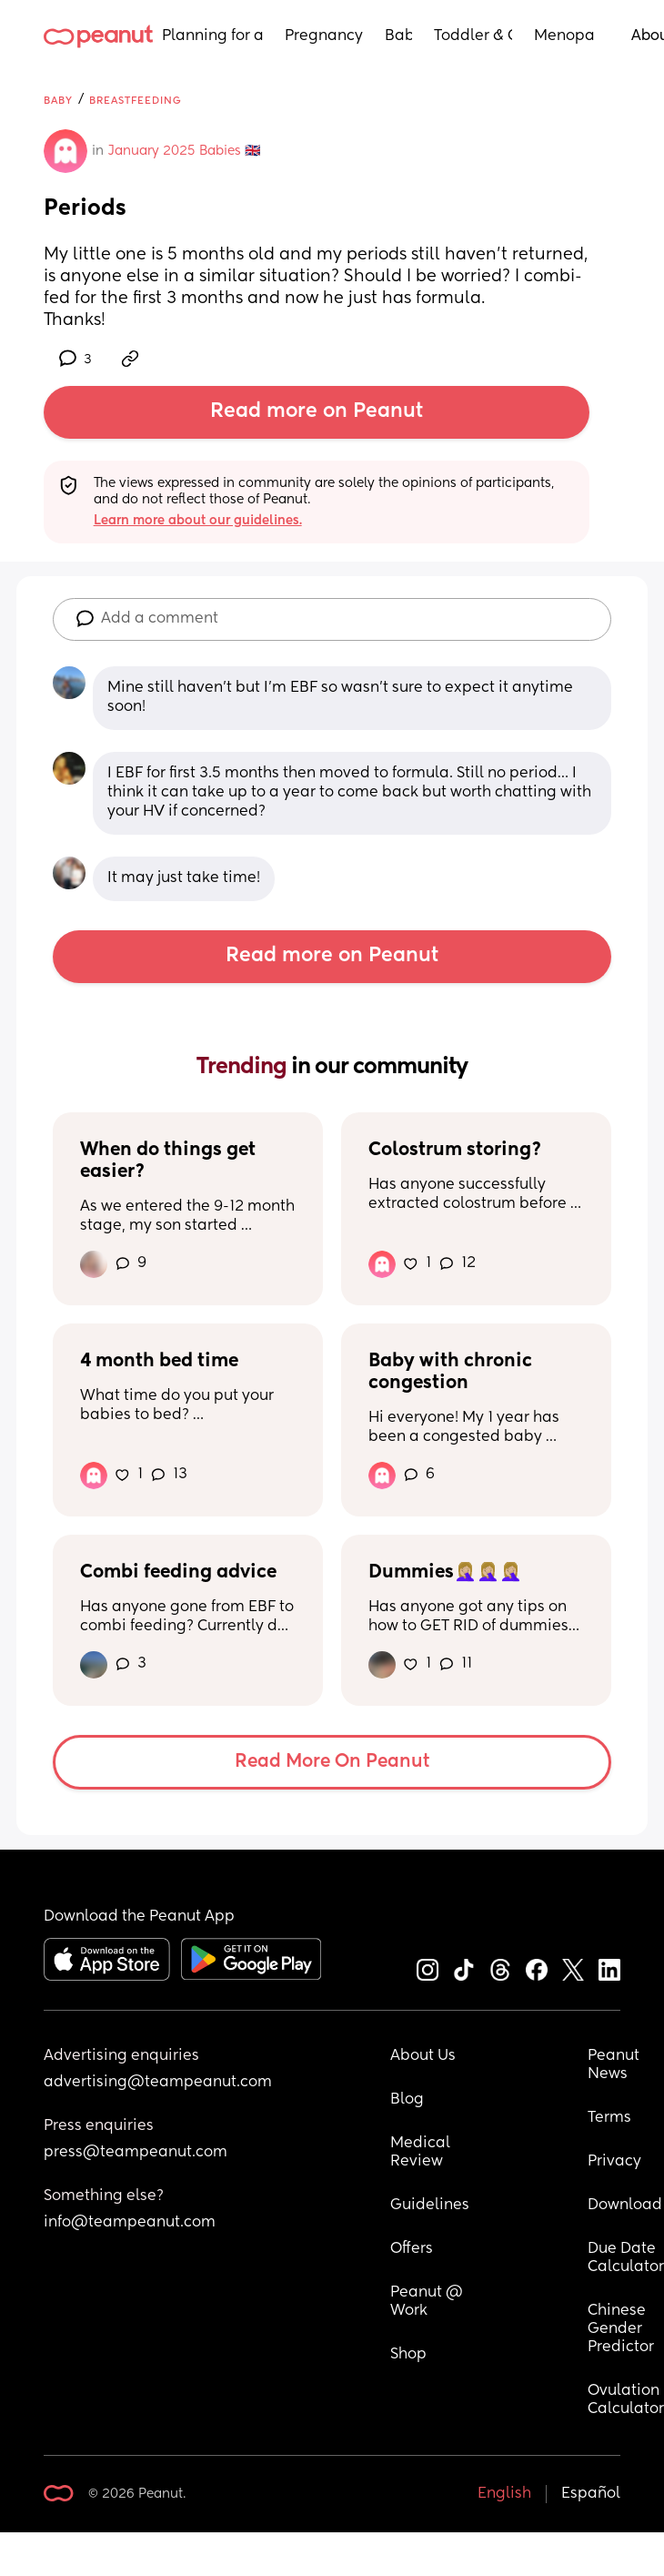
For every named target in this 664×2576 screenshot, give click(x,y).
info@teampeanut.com (130, 2223)
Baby (398, 36)
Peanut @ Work (428, 2302)
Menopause (564, 36)
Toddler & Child (473, 36)
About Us (423, 2056)
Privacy (614, 2162)
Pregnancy (324, 36)
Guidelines (429, 2205)
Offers (411, 2249)
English (504, 2494)
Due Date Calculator (626, 2258)
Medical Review (422, 2152)
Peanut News (615, 2065)
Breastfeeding (135, 101)
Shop (408, 2355)
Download (625, 2205)
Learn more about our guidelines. (198, 520)
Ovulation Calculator (626, 2400)
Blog (407, 2100)
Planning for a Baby (212, 36)
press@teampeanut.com (135, 2152)
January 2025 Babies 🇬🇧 (184, 151)
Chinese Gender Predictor (621, 2329)
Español (590, 2494)
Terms (609, 2118)
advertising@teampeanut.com (158, 2082)
